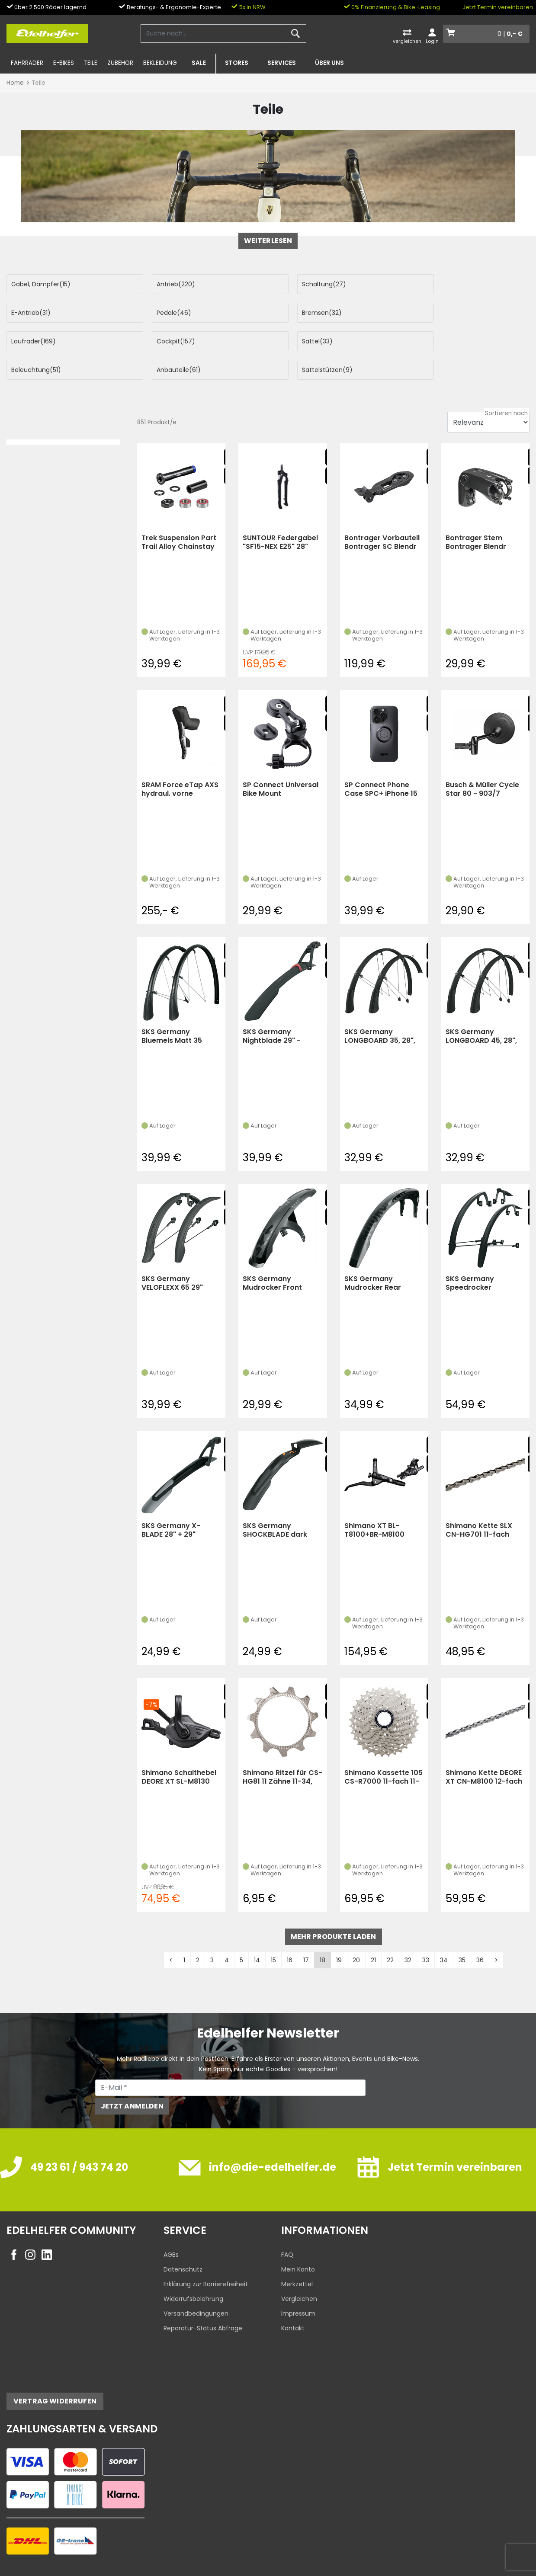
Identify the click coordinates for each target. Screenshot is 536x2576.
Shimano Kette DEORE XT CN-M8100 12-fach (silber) (484, 1748)
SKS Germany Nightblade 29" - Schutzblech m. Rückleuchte (272, 1007)
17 (306, 1931)
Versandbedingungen (196, 2285)
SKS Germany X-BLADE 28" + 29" (170, 1501)
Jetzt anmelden (132, 2078)
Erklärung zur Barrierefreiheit (206, 2255)
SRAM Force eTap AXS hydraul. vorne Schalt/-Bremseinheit (179, 760)
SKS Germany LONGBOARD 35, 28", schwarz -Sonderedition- (379, 1007)
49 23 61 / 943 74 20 (79, 2138)
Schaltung (299, 284)
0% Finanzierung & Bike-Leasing (391, 7)
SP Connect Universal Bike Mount (280, 760)
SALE (199, 63)
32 (407, 1931)
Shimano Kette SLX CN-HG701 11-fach (479, 1501)
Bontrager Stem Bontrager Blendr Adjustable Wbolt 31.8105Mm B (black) (482, 513)
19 (339, 1931)
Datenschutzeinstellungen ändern (474, 2551)
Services (281, 63)
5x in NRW (248, 7)
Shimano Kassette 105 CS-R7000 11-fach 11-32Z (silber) (383, 1748)
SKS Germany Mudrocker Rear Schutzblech (372, 1254)
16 (289, 1931)
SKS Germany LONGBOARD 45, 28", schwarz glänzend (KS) (481, 1007)
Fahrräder (27, 63)
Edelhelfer (46, 2567)
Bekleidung (160, 63)
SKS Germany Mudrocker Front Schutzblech (272, 1254)
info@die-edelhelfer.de (272, 2138)
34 (444, 1931)
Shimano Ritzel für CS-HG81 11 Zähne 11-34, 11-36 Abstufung (282, 1748)
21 (373, 1931)
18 (322, 1931)
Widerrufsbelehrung (193, 2270)
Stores (236, 63)
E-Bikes (63, 63)
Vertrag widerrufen (54, 2372)
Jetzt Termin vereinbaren (497, 7)
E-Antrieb (429, 284)
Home (15, 83)
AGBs (171, 2226)
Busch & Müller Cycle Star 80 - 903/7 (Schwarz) (482, 760)
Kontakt (293, 2299)
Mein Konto (298, 2240)
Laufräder (299, 313)
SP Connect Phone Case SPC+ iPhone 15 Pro (380, 760)
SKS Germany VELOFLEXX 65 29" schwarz (172, 1254)
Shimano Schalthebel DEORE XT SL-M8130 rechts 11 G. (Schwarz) (180, 1748)
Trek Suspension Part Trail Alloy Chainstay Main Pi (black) (178, 513)
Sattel (26, 341)
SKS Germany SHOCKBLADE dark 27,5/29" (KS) (275, 1501)
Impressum (298, 2285)
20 (356, 1931)
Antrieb (163, 284)
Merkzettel (297, 2255)
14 (257, 1931)
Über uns (329, 63)
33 (425, 1931)
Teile (90, 63)
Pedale (28, 313)
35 (462, 1931)
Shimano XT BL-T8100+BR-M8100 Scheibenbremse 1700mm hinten (374, 1501)
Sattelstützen (435, 341)
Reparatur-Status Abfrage (203, 2299)
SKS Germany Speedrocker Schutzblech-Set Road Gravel (485, 1254)
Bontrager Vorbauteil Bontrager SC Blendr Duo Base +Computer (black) (382, 513)
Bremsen (164, 313)
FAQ (287, 2226)
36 (480, 1931)
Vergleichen (299, 2270)
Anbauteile (299, 341)
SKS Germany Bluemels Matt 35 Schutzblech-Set (171, 1007)
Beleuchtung (169, 341)
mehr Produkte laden (333, 1908)
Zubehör (120, 63)
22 (390, 1931)
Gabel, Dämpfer (41, 284)
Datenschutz (183, 2240)
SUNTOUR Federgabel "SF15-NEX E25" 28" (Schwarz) (280, 513)
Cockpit (429, 313)
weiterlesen (268, 241)
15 (273, 1931)
